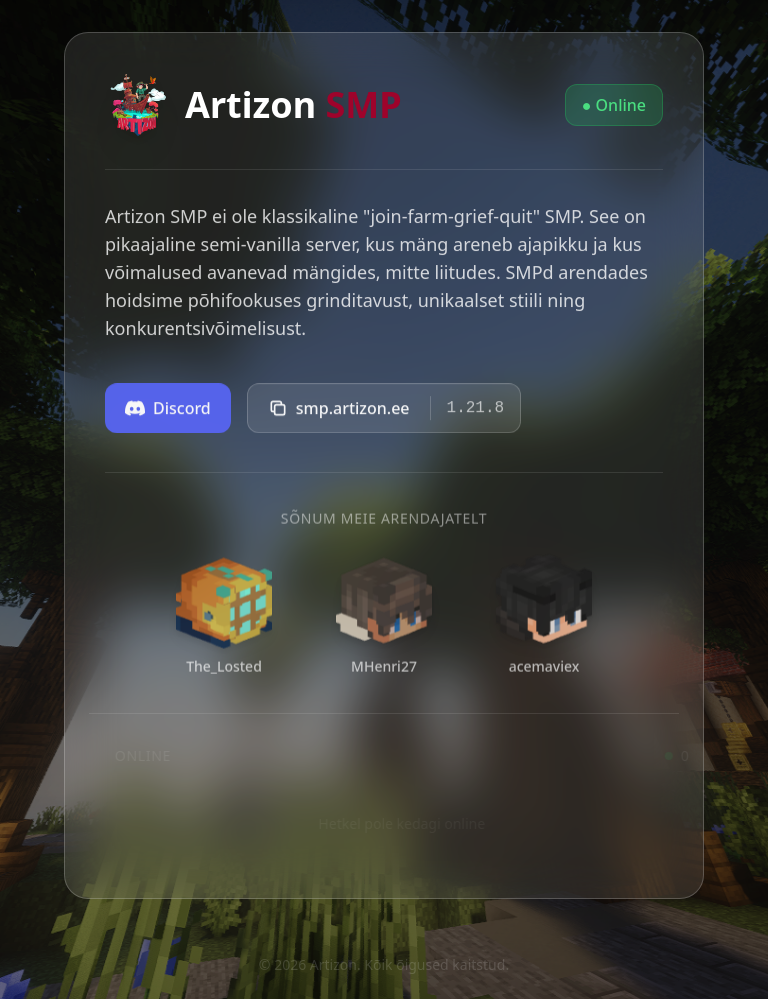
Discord (168, 412)
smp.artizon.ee (339, 412)
